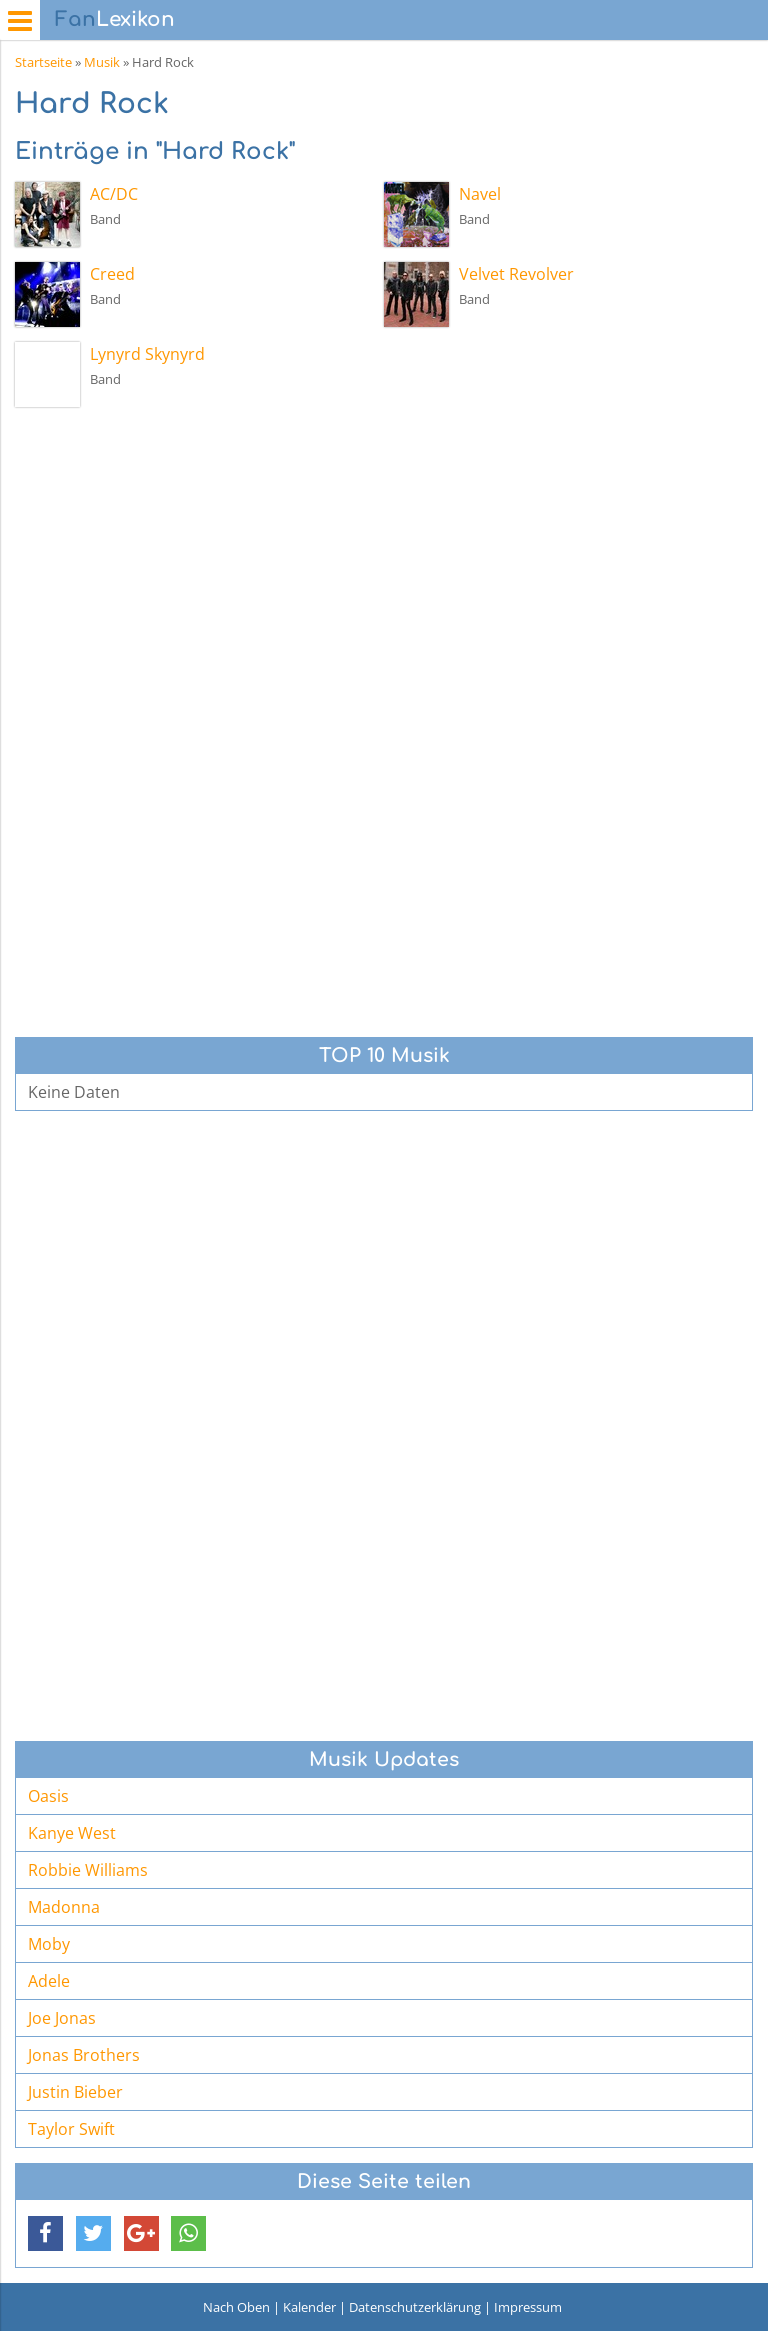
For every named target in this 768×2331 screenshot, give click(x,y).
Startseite (43, 62)
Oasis (48, 1796)
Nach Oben (236, 2307)
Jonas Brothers (84, 2055)
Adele (49, 1981)
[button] (45, 2233)
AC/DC (114, 194)
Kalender (309, 2307)
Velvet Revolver (516, 274)
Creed (112, 274)
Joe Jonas (62, 2018)
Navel (480, 194)
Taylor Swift (71, 2129)
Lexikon (115, 19)
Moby (49, 1944)
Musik (102, 62)
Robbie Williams (88, 1870)
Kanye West (72, 1833)
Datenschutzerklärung (415, 2307)
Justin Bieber (75, 2092)
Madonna (64, 1907)
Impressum (528, 2307)
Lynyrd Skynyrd (147, 354)
